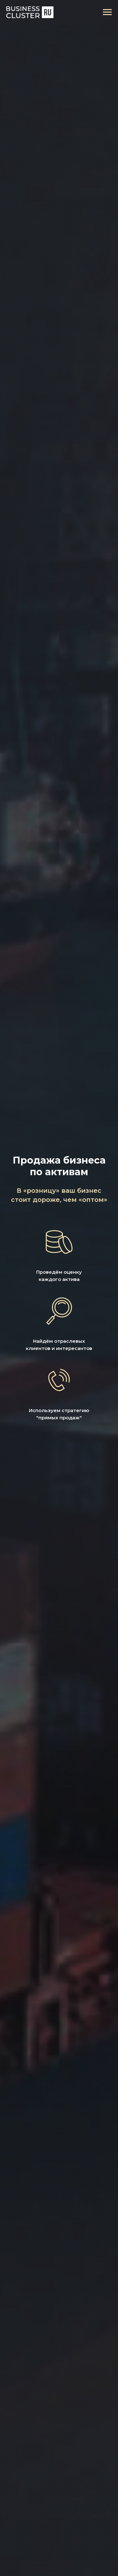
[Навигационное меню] (107, 12)
